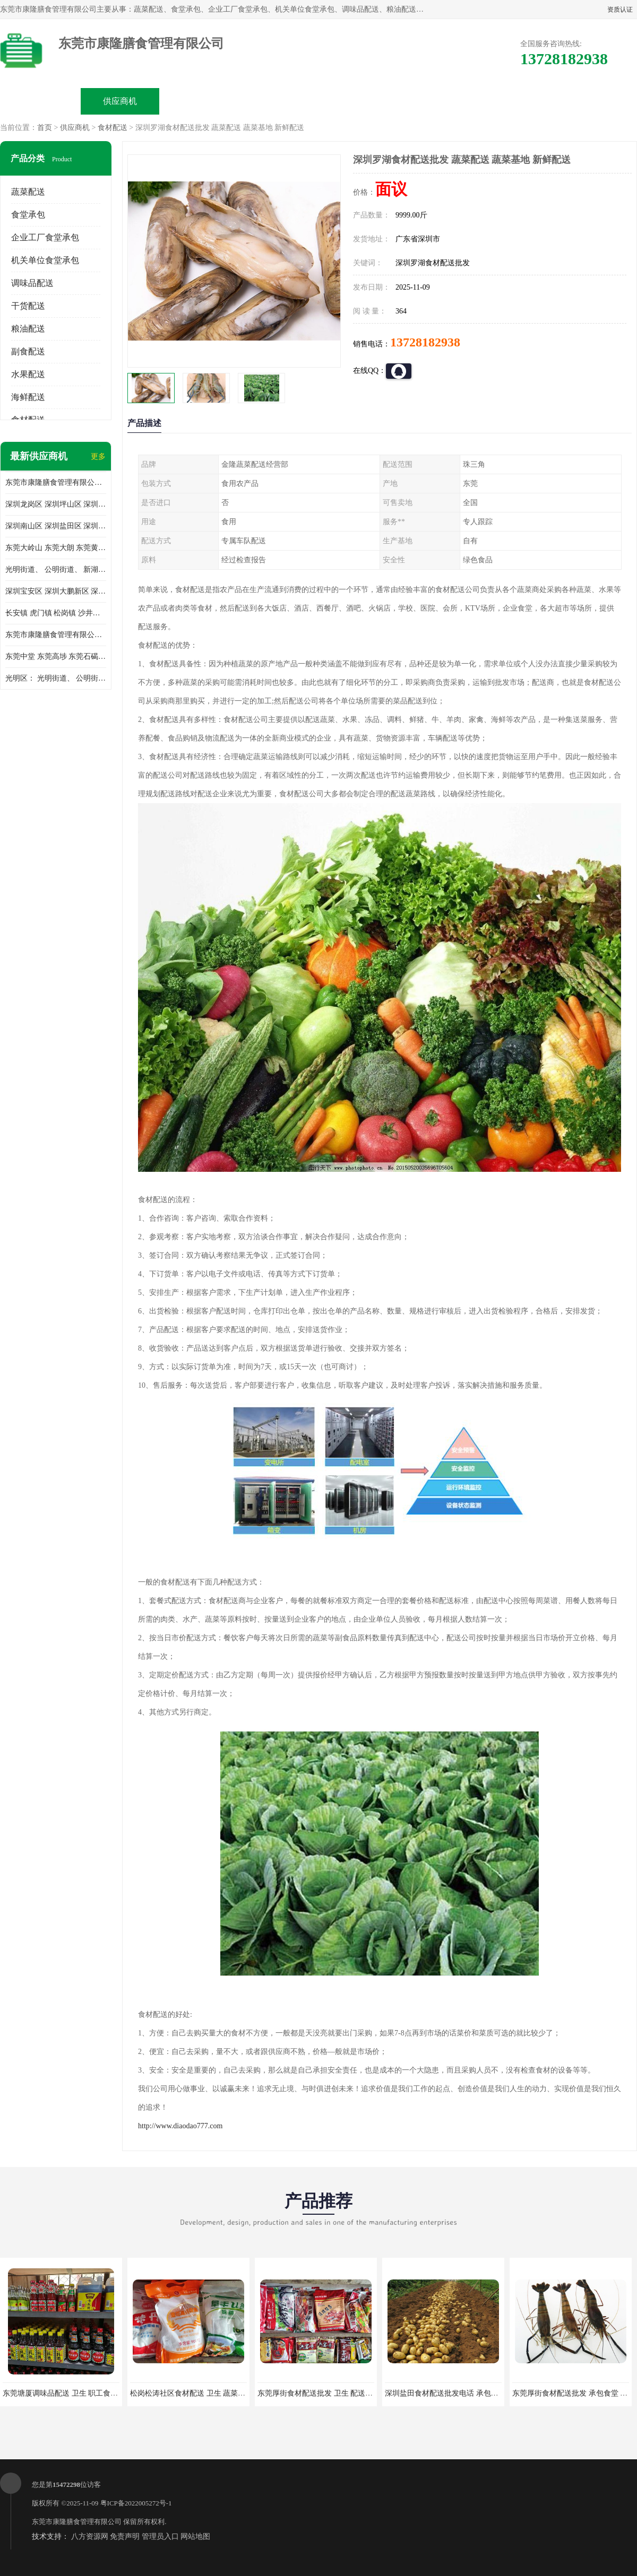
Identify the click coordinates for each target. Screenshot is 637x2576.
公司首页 (40, 101)
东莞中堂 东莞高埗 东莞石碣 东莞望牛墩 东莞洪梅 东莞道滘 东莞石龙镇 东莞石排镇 (55, 656)
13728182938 (425, 342)
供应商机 (120, 101)
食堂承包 (28, 214)
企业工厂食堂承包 (45, 237)
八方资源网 (89, 2536)
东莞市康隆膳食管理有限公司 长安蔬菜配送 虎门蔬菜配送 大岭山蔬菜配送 (55, 635)
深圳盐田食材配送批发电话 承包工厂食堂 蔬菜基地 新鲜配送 (484, 2393)
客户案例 (438, 101)
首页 (44, 128)
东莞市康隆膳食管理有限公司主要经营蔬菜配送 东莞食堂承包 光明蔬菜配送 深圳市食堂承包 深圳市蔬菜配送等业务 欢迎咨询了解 (55, 482)
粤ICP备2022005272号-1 (136, 2503)
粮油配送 (28, 328)
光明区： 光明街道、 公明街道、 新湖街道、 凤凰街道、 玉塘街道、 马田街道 (55, 678)
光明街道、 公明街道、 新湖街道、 (55, 569)
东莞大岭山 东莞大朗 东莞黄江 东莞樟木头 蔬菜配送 (55, 548)
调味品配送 (32, 283)
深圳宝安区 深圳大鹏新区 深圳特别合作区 (55, 591)
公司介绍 (279, 101)
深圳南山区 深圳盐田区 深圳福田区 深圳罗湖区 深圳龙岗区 (55, 526)
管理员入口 (160, 2536)
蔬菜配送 (28, 191)
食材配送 (112, 128)
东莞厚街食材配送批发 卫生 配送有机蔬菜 (326, 2393)
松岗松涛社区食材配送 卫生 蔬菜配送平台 (199, 2393)
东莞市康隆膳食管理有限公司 (77, 2522)
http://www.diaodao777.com (180, 2126)
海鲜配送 (28, 397)
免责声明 (125, 2536)
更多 (98, 456)
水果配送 (28, 374)
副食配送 (28, 351)
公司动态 (359, 101)
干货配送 (28, 305)
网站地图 (195, 2536)
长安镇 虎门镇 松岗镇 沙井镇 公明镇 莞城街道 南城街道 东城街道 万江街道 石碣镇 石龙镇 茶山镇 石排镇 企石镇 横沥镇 (55, 613)
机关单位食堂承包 (45, 260)
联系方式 (518, 101)
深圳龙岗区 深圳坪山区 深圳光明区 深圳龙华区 (55, 504)
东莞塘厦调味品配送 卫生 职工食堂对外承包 (75, 2393)
